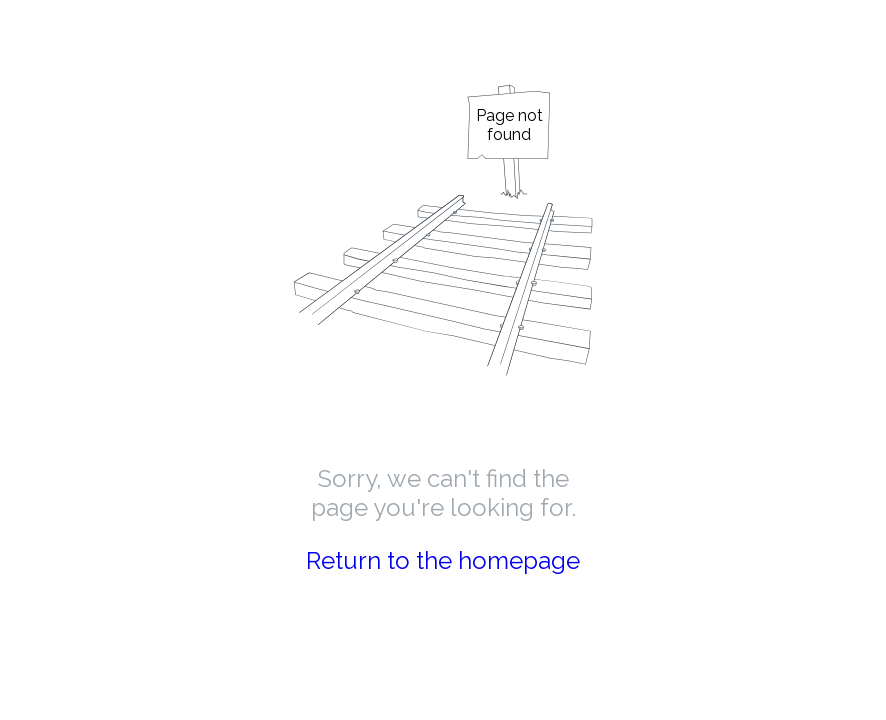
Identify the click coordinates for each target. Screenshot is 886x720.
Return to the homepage (443, 560)
